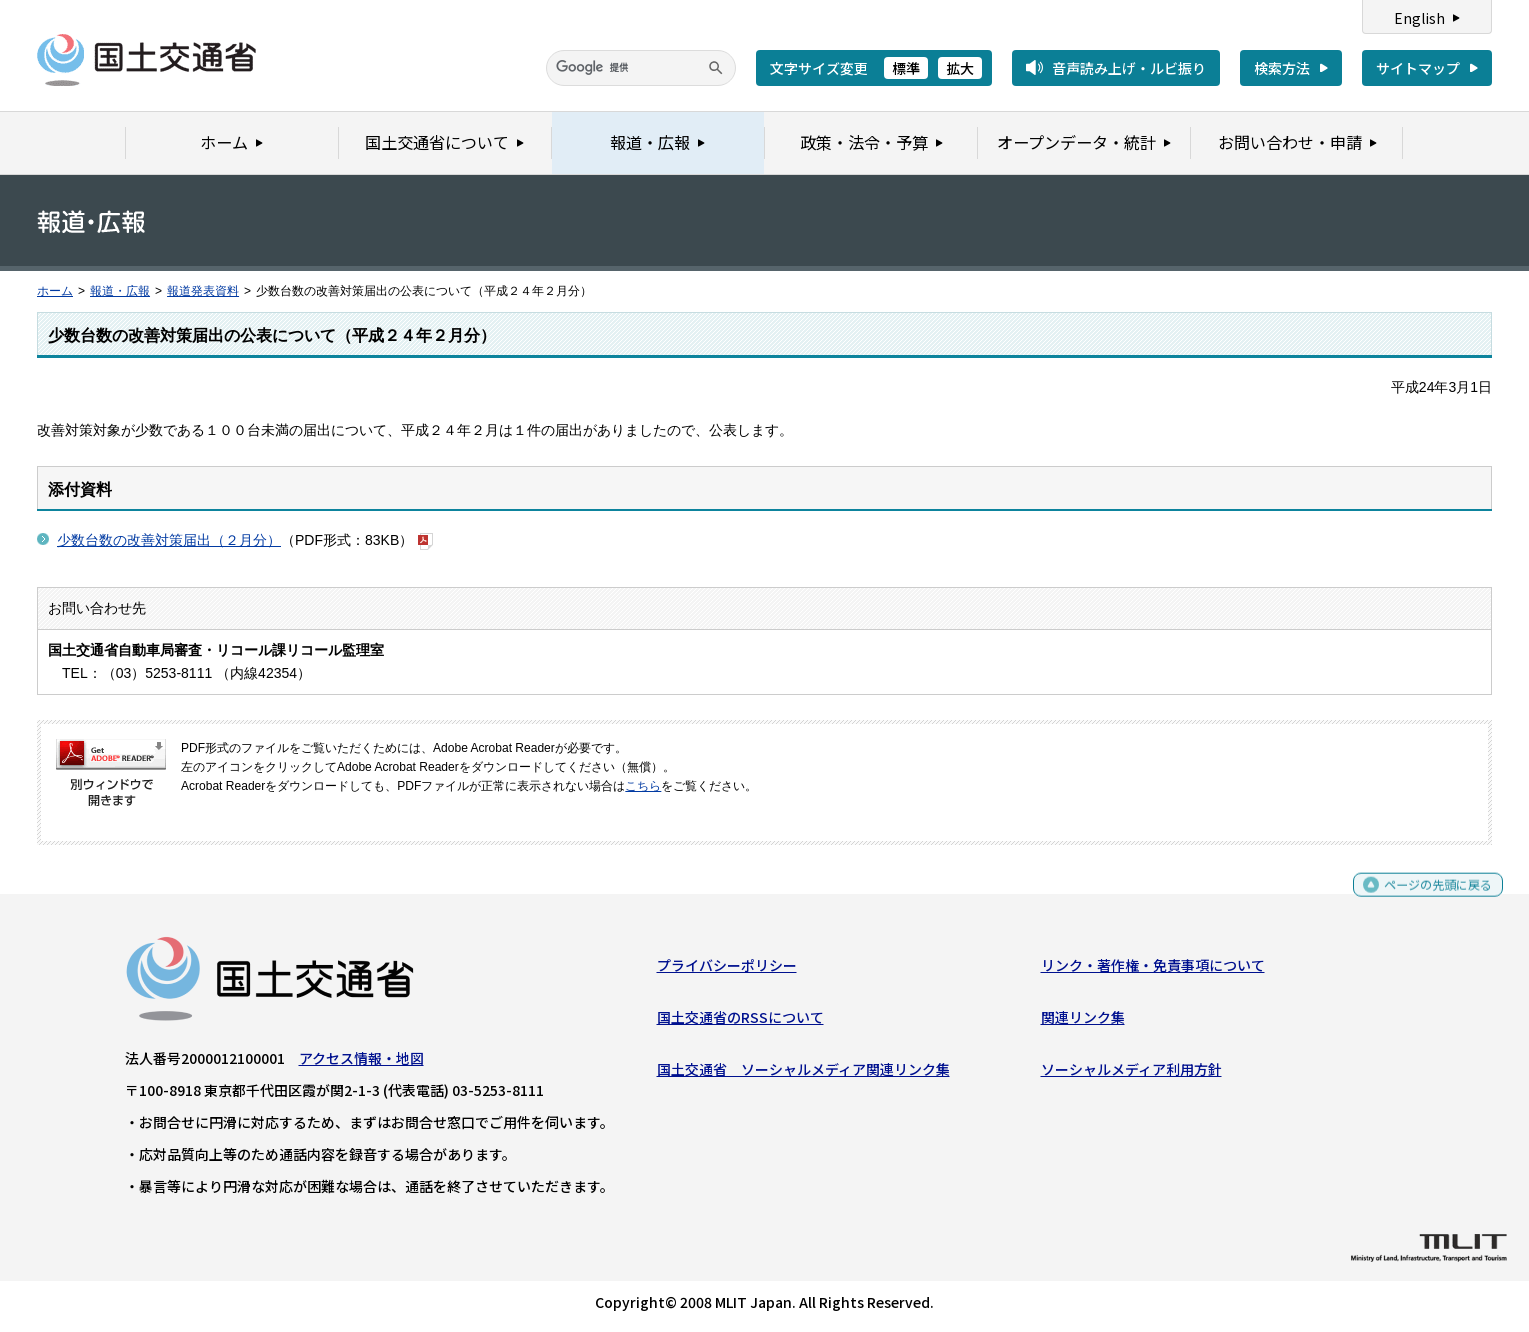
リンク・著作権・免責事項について (1153, 969)
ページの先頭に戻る (1430, 897)
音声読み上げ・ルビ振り (1129, 68)
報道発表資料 (203, 291)
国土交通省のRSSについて (740, 1022)
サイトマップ (1418, 68)
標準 (906, 68)
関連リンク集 (1083, 1022)
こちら (643, 786)
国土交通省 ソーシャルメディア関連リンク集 (803, 1074)
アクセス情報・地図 (361, 1062)
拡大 (960, 68)
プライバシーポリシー (727, 969)
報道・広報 (120, 291)
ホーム (55, 291)
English (1419, 18)
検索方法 (1282, 68)
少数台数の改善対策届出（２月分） (169, 540)
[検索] (641, 68)
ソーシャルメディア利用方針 (1131, 1074)
